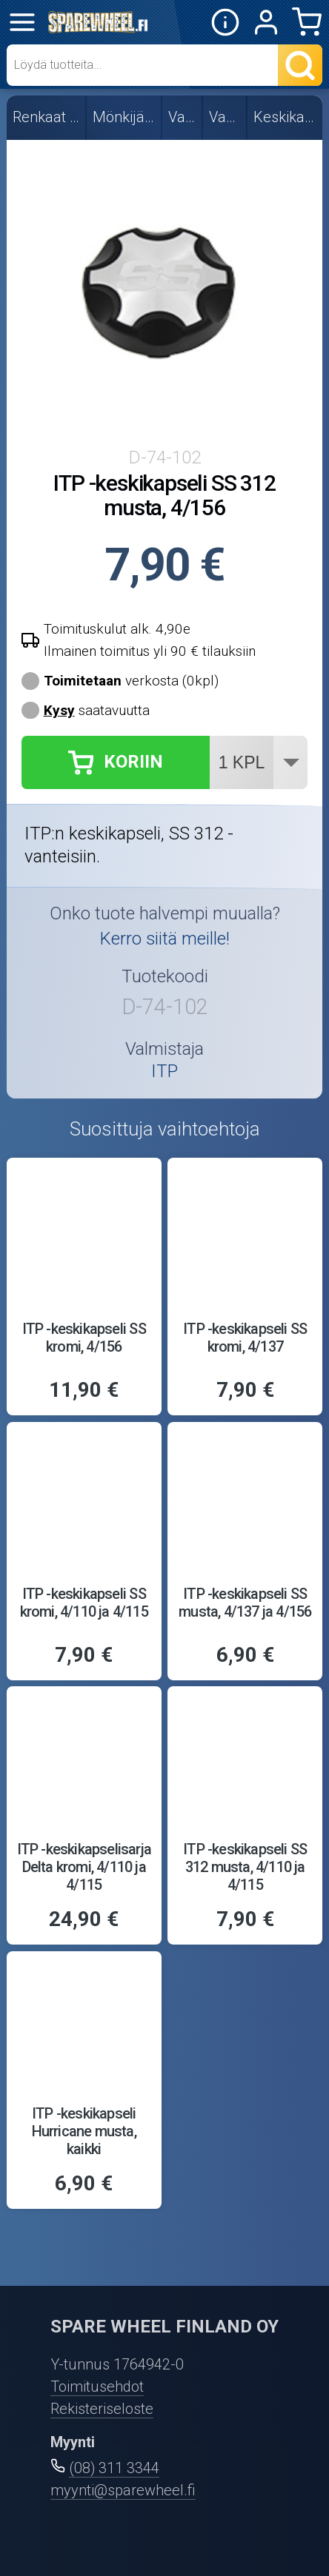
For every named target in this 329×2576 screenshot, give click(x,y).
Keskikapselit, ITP (285, 117)
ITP (164, 1072)
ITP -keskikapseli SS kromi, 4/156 (84, 1337)
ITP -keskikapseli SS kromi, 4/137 (245, 1337)
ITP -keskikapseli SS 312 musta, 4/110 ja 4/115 (245, 1867)
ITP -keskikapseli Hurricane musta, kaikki (84, 2131)
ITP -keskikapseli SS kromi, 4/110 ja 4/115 (84, 1602)
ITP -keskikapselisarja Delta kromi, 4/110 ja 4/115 (84, 1867)
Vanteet (182, 117)
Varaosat (225, 117)
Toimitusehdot (97, 2386)
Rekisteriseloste (101, 2409)
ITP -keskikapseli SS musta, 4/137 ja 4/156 (245, 1602)
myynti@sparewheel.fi (123, 2490)
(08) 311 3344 (114, 2468)
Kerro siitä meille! (165, 938)
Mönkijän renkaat (124, 117)
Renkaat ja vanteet (47, 117)
